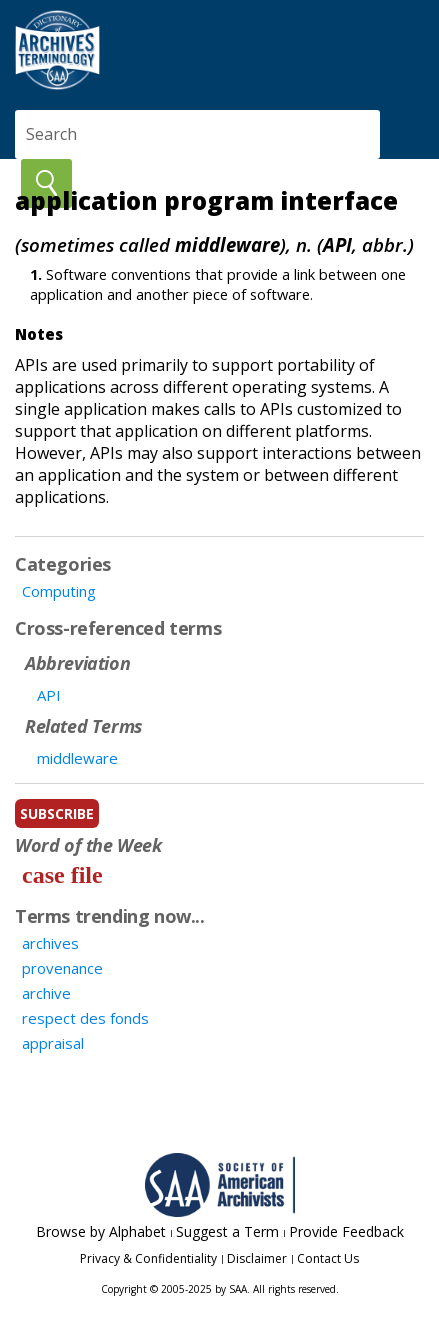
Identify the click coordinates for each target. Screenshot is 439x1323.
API (49, 695)
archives (50, 943)
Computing (59, 591)
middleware (77, 758)
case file (62, 875)
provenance (62, 968)
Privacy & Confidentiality (148, 1258)
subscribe (57, 813)
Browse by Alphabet (101, 1231)
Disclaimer (257, 1258)
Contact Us (328, 1258)
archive (46, 993)
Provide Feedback (346, 1231)
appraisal (53, 1043)
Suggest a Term (227, 1231)
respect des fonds (85, 1018)
